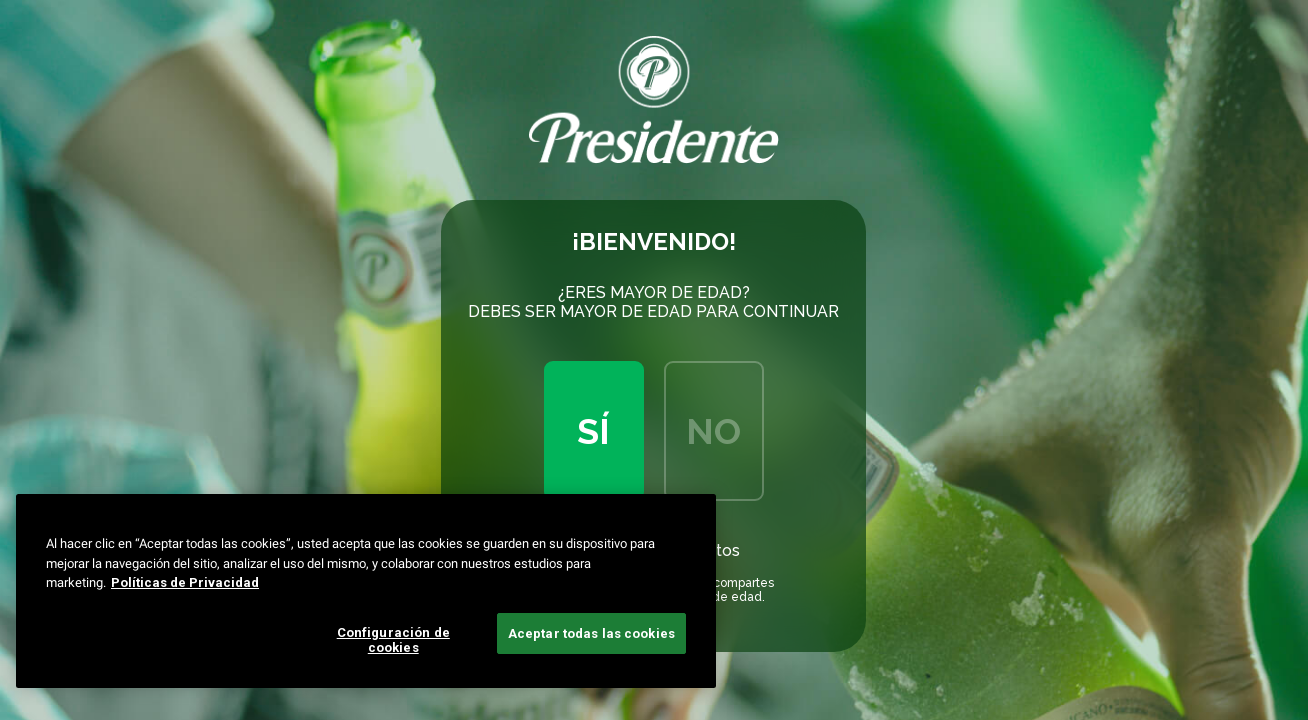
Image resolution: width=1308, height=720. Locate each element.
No (713, 431)
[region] (366, 591)
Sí (593, 431)
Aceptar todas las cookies (591, 633)
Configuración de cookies (393, 640)
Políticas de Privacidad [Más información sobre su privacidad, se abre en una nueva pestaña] (185, 582)
